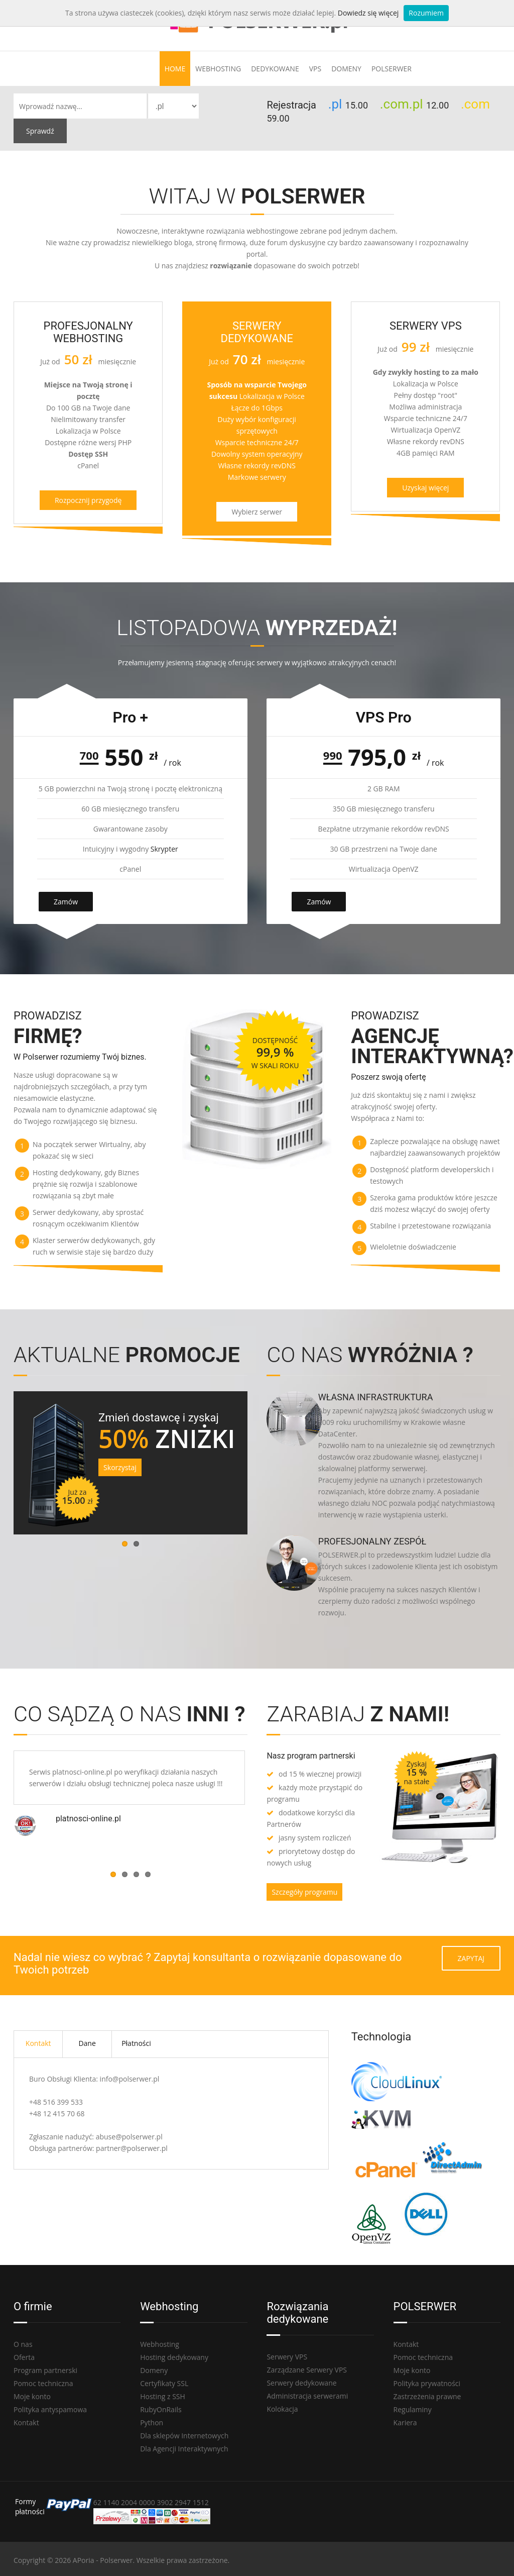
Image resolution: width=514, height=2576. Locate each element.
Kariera (405, 2422)
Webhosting (218, 68)
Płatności (136, 2043)
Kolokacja (282, 2409)
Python (151, 2422)
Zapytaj (471, 1958)
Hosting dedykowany (174, 2357)
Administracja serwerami (307, 2396)
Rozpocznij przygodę (88, 500)
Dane (86, 2043)
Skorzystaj (120, 1467)
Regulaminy (413, 2409)
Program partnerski (45, 2370)
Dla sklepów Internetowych (184, 2435)
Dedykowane (275, 68)
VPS (315, 68)
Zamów (66, 901)
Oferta (24, 2357)
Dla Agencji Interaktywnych (184, 2448)
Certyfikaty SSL (164, 2383)
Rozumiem (426, 13)
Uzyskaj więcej (425, 487)
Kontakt (38, 2043)
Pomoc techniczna (43, 2383)
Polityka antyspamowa (50, 2409)
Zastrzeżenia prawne (427, 2396)
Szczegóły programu (304, 1892)
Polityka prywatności (427, 2383)
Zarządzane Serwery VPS (307, 2370)
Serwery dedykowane (301, 2383)
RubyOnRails (160, 2409)
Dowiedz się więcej (368, 13)
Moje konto (32, 2396)
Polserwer (391, 68)
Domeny (346, 68)
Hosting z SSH (162, 2396)
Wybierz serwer (256, 512)
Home (175, 68)
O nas (23, 2344)
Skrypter (164, 849)
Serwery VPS (287, 2356)
